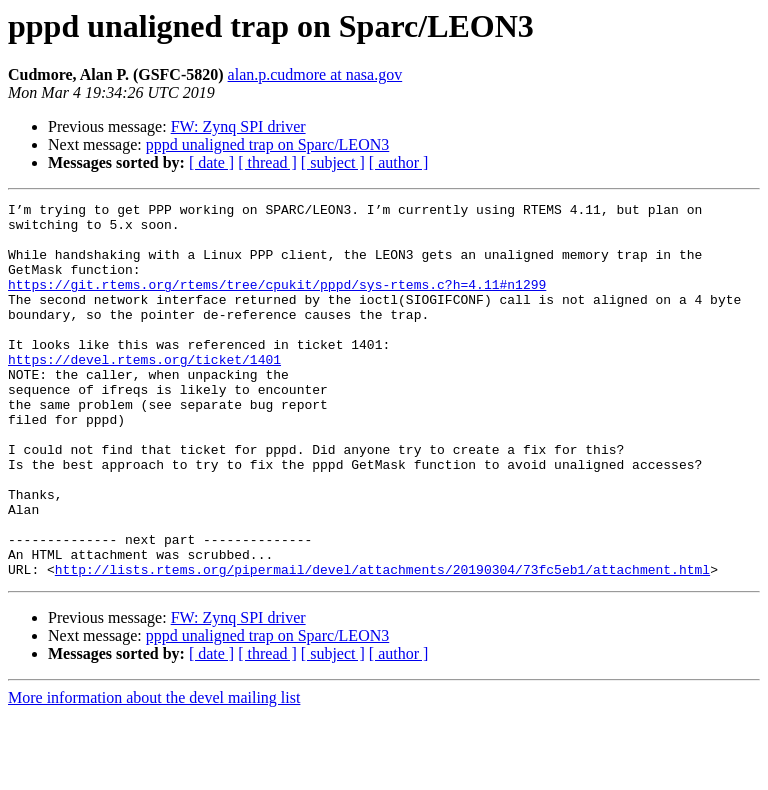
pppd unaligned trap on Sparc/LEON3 (268, 144)
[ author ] (399, 162)
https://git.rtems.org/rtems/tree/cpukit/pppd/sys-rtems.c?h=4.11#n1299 (277, 302)
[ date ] (211, 162)
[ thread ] (267, 162)
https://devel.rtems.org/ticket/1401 (144, 392)
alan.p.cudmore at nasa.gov (315, 74)
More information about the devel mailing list (154, 772)
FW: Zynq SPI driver (238, 126)
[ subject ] (333, 162)
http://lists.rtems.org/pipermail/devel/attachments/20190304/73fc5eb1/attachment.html (382, 644)
